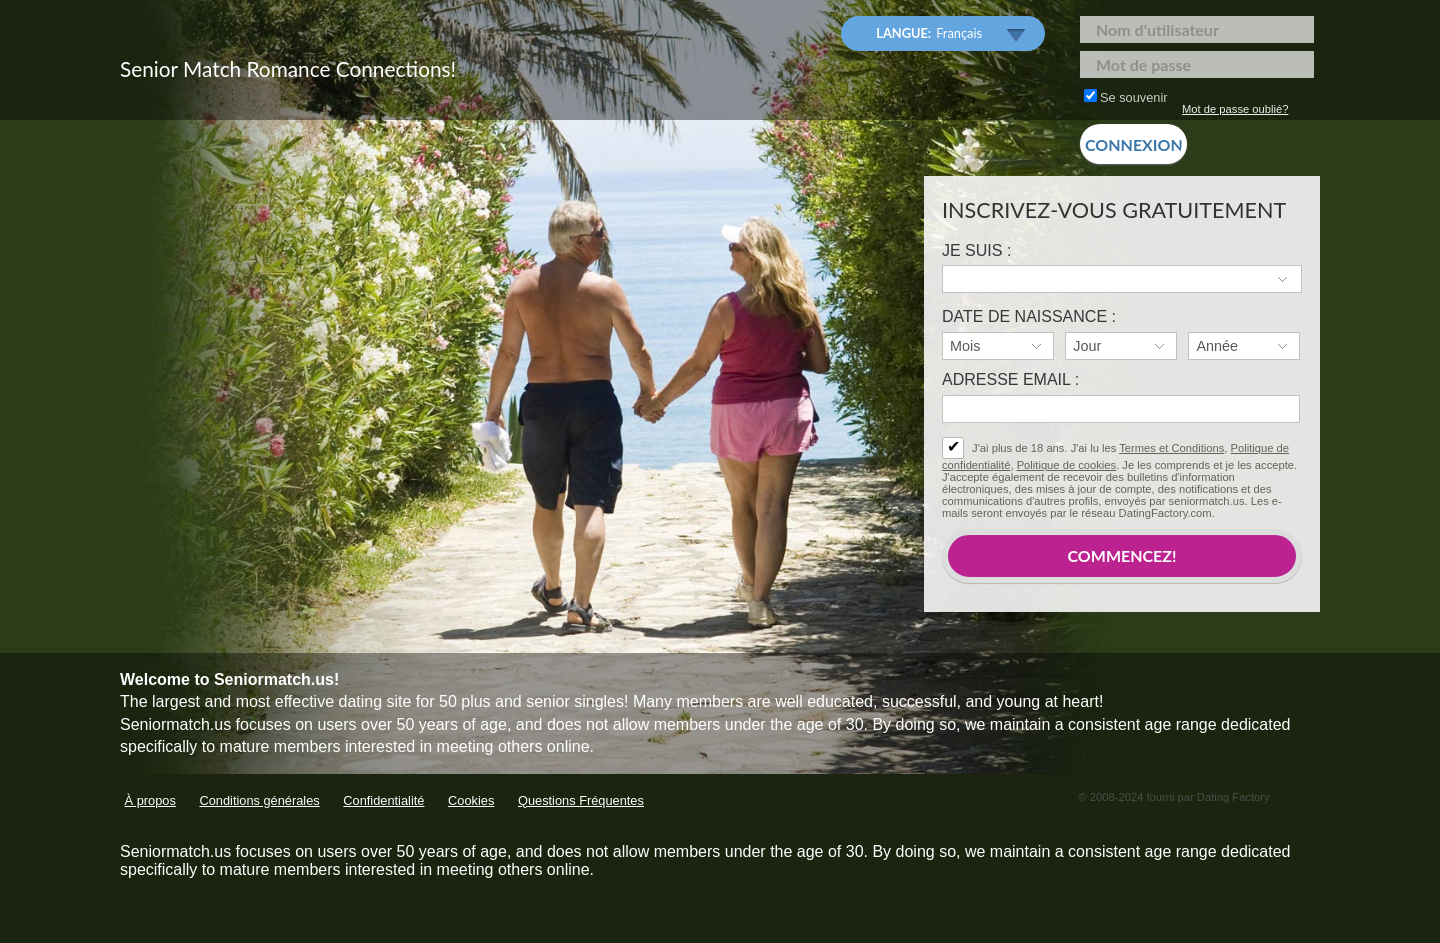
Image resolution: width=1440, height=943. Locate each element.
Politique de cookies (1067, 465)
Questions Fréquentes (581, 800)
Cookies (471, 800)
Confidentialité (383, 800)
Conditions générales (259, 800)
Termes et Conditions (1171, 448)
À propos (150, 800)
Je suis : (976, 250)
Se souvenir (1126, 97)
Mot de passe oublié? (1235, 109)
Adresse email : (1010, 379)
